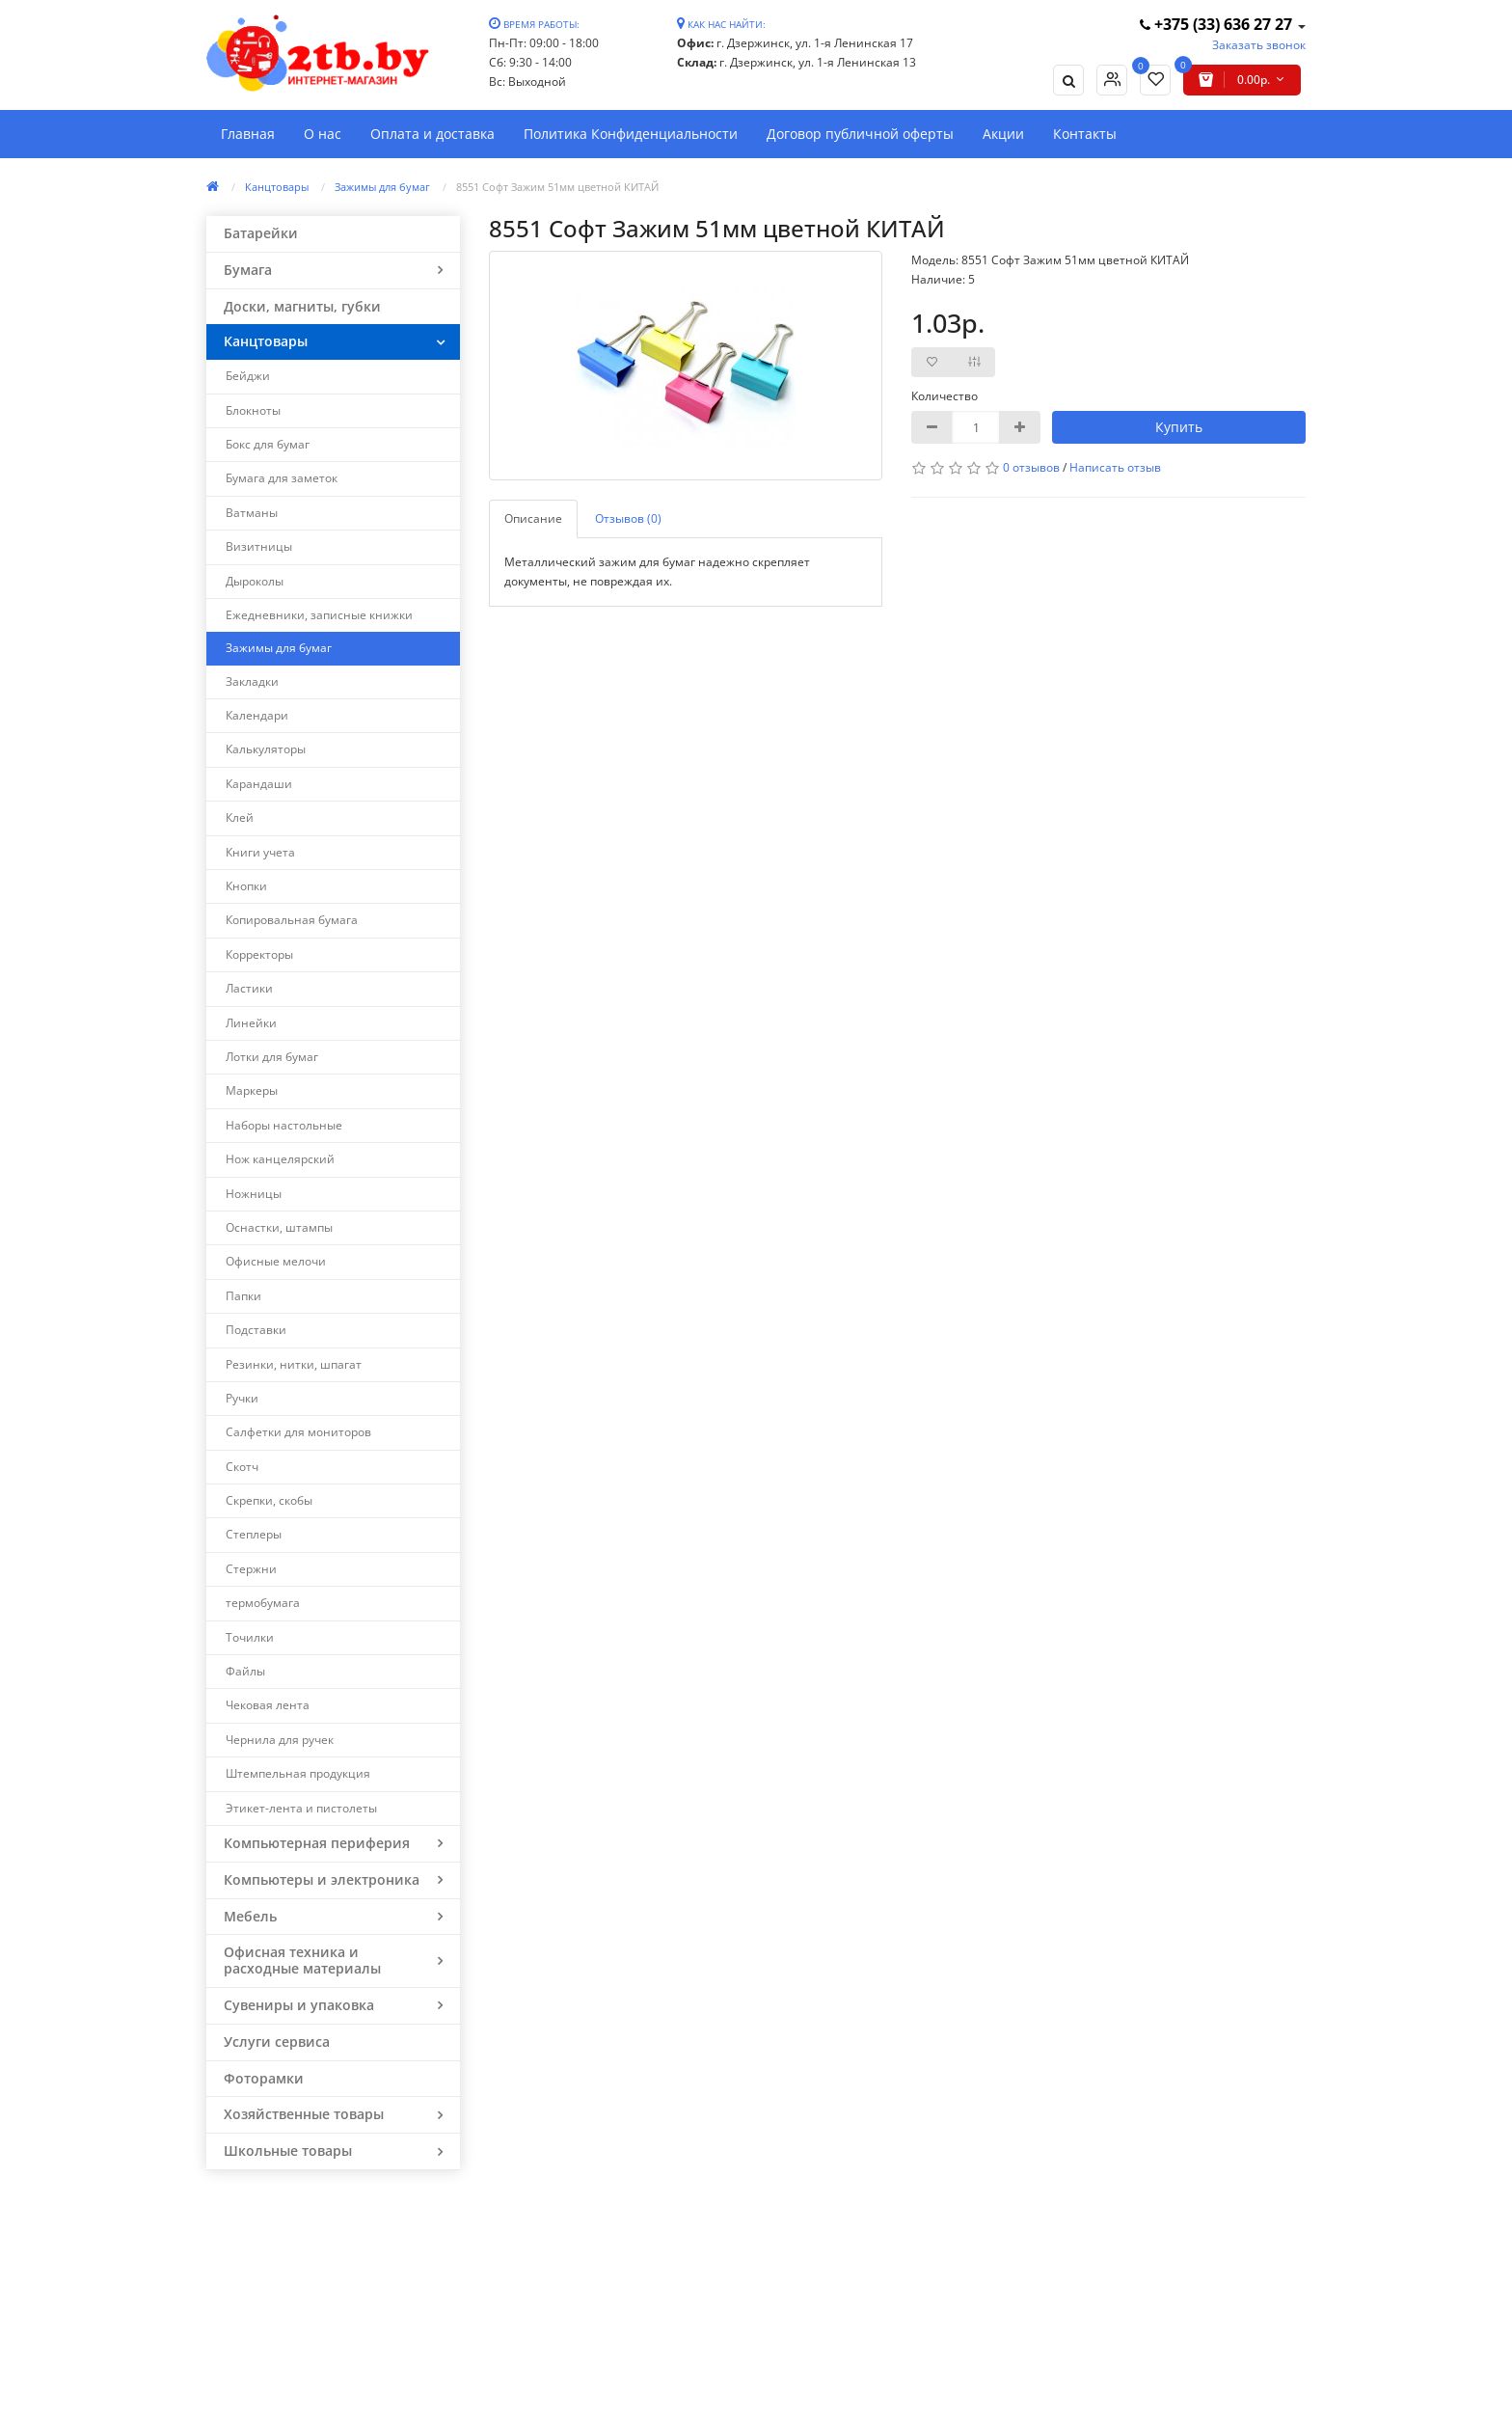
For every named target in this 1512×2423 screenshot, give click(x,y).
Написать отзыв (1115, 467)
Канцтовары (277, 186)
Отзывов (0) (628, 518)
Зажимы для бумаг (382, 186)
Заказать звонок (1259, 45)
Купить (1178, 427)
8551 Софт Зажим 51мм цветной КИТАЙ (557, 186)
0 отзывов (1031, 467)
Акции (1003, 133)
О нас (322, 133)
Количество (944, 396)
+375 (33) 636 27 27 (1218, 24)
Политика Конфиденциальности (631, 133)
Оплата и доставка (432, 133)
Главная (248, 133)
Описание (533, 518)
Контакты (1085, 133)
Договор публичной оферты (860, 133)
